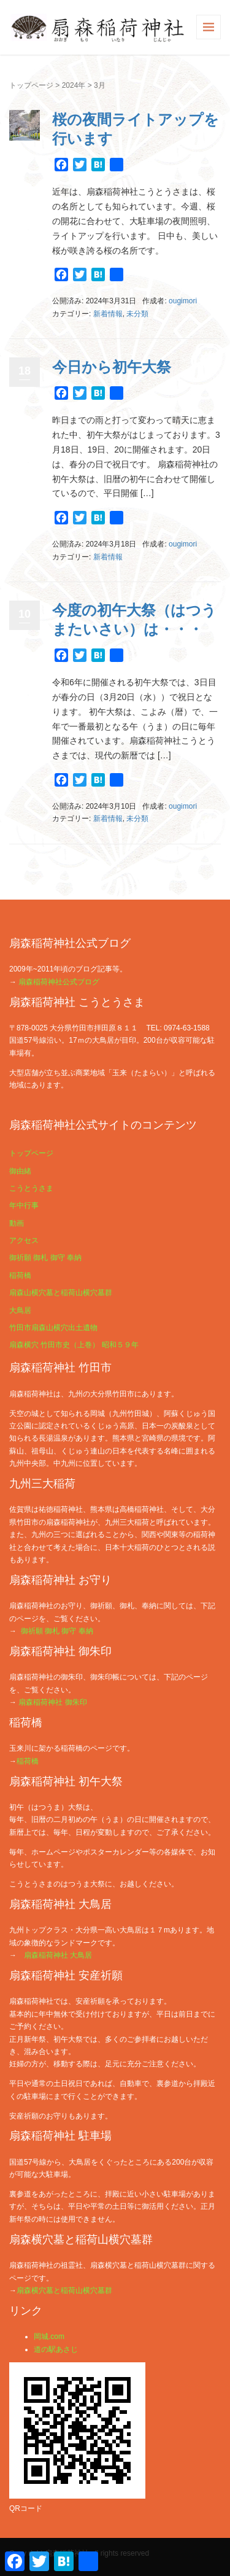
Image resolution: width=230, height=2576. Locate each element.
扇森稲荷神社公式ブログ (58, 982)
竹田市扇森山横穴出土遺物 (53, 1327)
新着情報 (108, 313)
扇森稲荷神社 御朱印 (52, 1702)
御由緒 (20, 1171)
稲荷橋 (20, 1275)
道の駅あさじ (56, 2349)
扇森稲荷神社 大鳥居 (58, 1955)
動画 (16, 1223)
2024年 (74, 85)
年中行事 (24, 1205)
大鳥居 (20, 1310)
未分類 (137, 313)
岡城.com (49, 2336)
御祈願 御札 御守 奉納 (45, 1257)
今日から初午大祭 (111, 367)
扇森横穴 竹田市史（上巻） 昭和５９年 (74, 1345)
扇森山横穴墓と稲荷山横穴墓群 (60, 1292)
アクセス (24, 1240)
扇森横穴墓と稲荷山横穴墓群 (64, 2290)
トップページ (31, 85)
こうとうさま (31, 1188)
